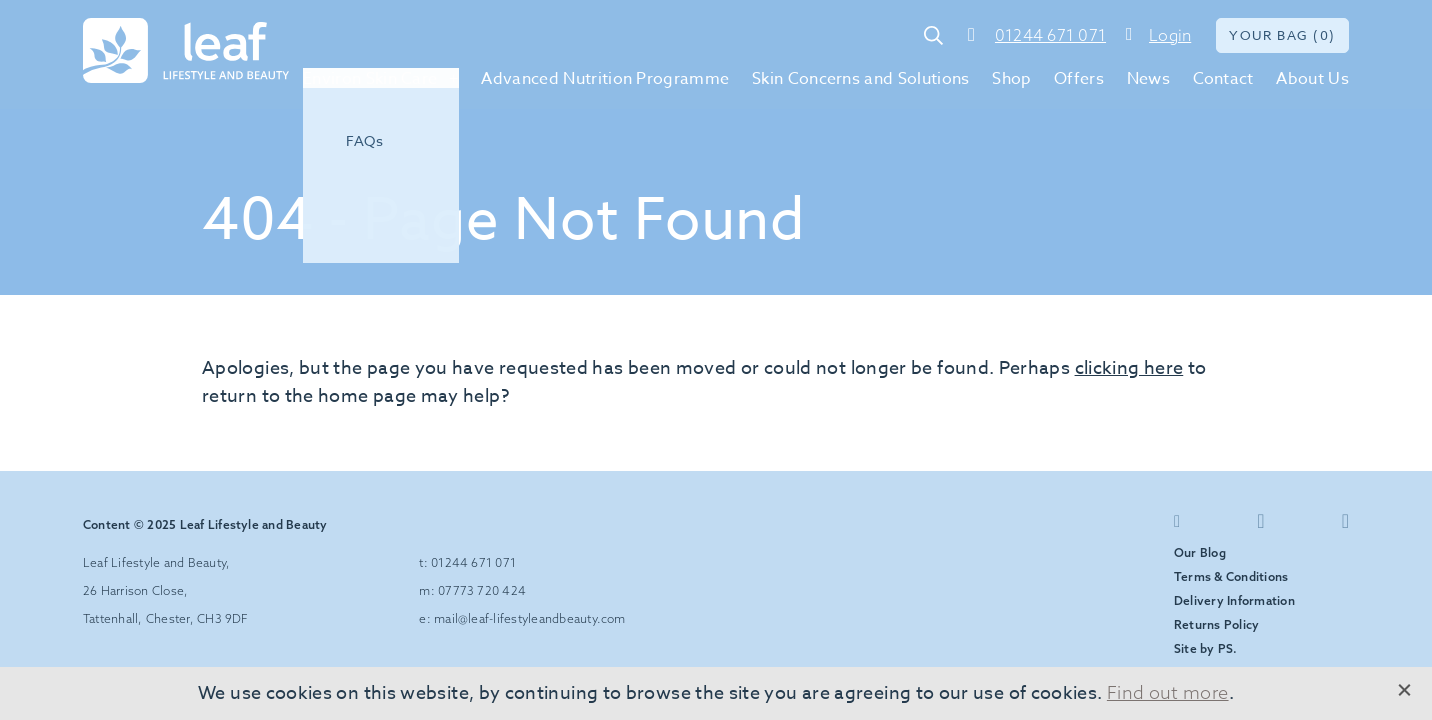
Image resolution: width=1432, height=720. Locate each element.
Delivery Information (1234, 600)
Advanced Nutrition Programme (605, 79)
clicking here (1129, 368)
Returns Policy (1216, 624)
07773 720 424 (482, 590)
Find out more (1168, 692)
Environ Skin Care (370, 79)
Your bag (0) (1282, 35)
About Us (1312, 79)
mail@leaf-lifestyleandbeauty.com (530, 618)
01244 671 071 (1050, 35)
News (1148, 79)
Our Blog (1200, 552)
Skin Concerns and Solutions (861, 79)
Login (1170, 35)
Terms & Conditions (1231, 576)
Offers (1079, 79)
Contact (1223, 79)
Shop (1011, 79)
